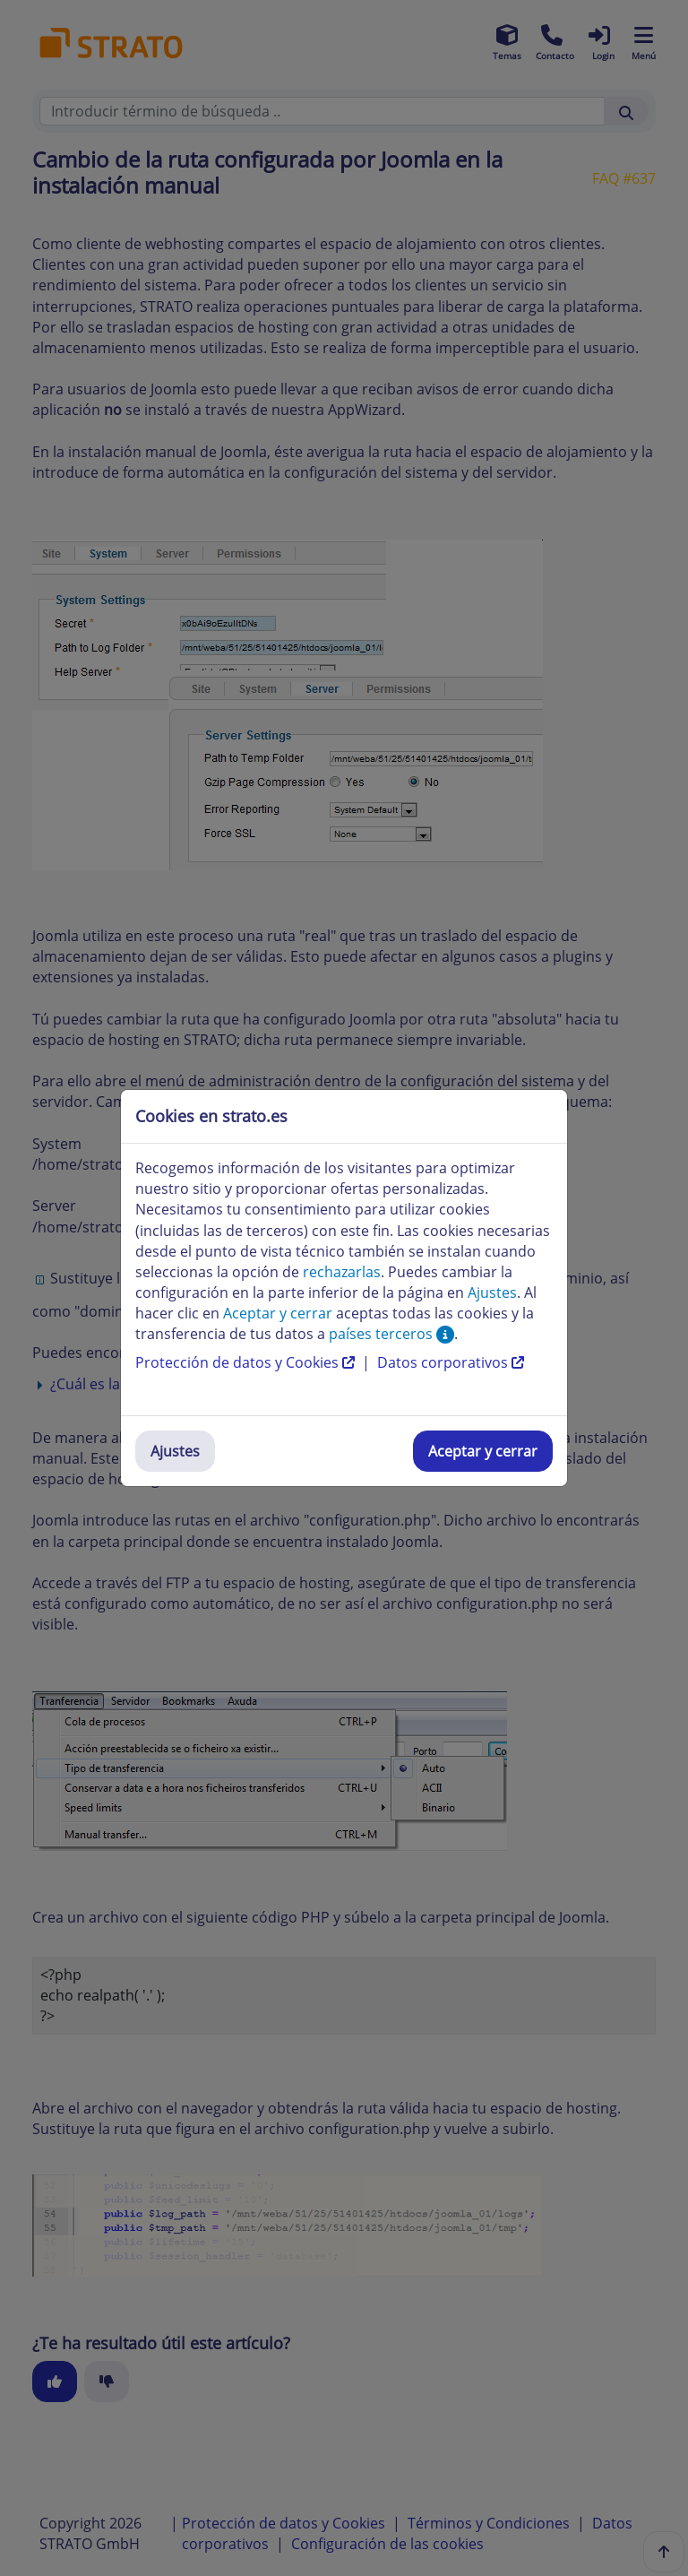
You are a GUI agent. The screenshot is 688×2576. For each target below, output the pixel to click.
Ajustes (175, 1451)
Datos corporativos (450, 1362)
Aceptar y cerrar (483, 1451)
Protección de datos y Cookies (246, 1362)
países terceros (391, 1334)
